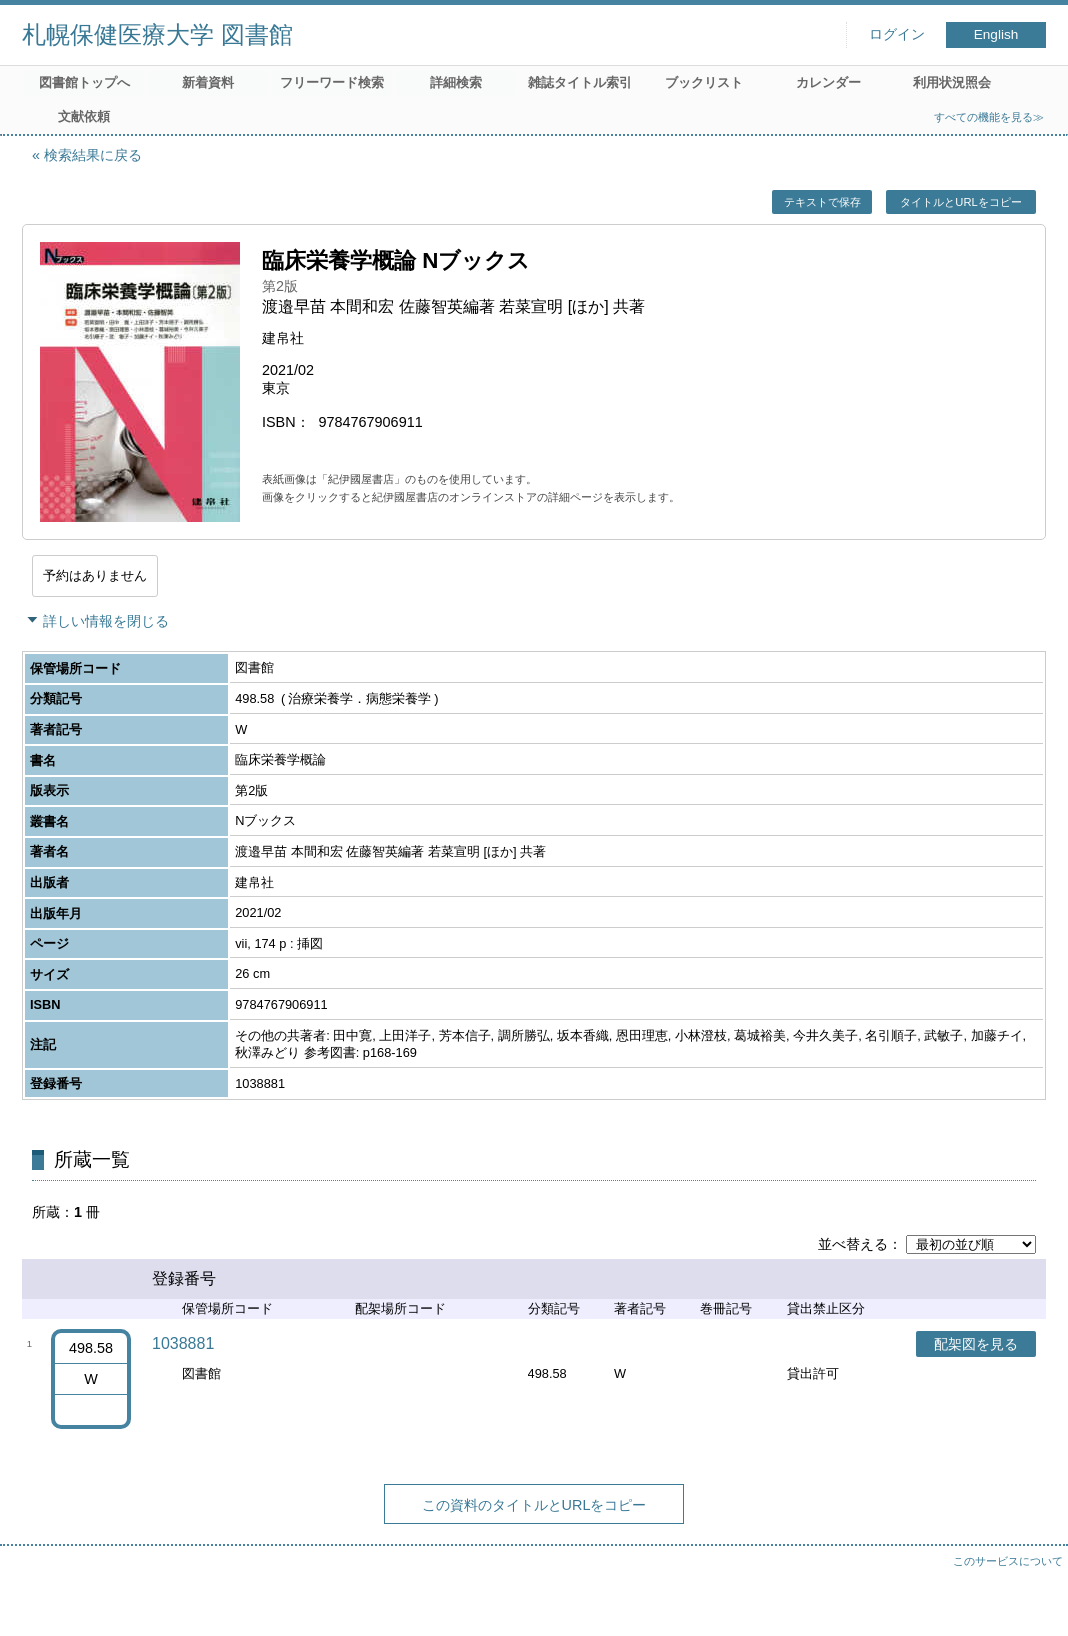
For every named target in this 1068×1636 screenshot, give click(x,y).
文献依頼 (84, 116)
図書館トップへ (84, 82)
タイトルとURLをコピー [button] (960, 202)
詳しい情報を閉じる (106, 621)
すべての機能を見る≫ (989, 117)
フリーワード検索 (332, 82)
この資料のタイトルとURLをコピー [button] (534, 1505)
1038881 (183, 1343)
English (996, 34)
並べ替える (853, 1244)
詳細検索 (456, 82)
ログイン (897, 34)
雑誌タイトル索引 (580, 82)
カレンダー (828, 82)
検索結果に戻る (93, 155)
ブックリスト (704, 82)
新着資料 (208, 82)
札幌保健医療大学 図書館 (157, 34)
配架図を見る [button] (976, 1344)
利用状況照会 (952, 82)
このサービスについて (1008, 1561)
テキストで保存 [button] (822, 202)
